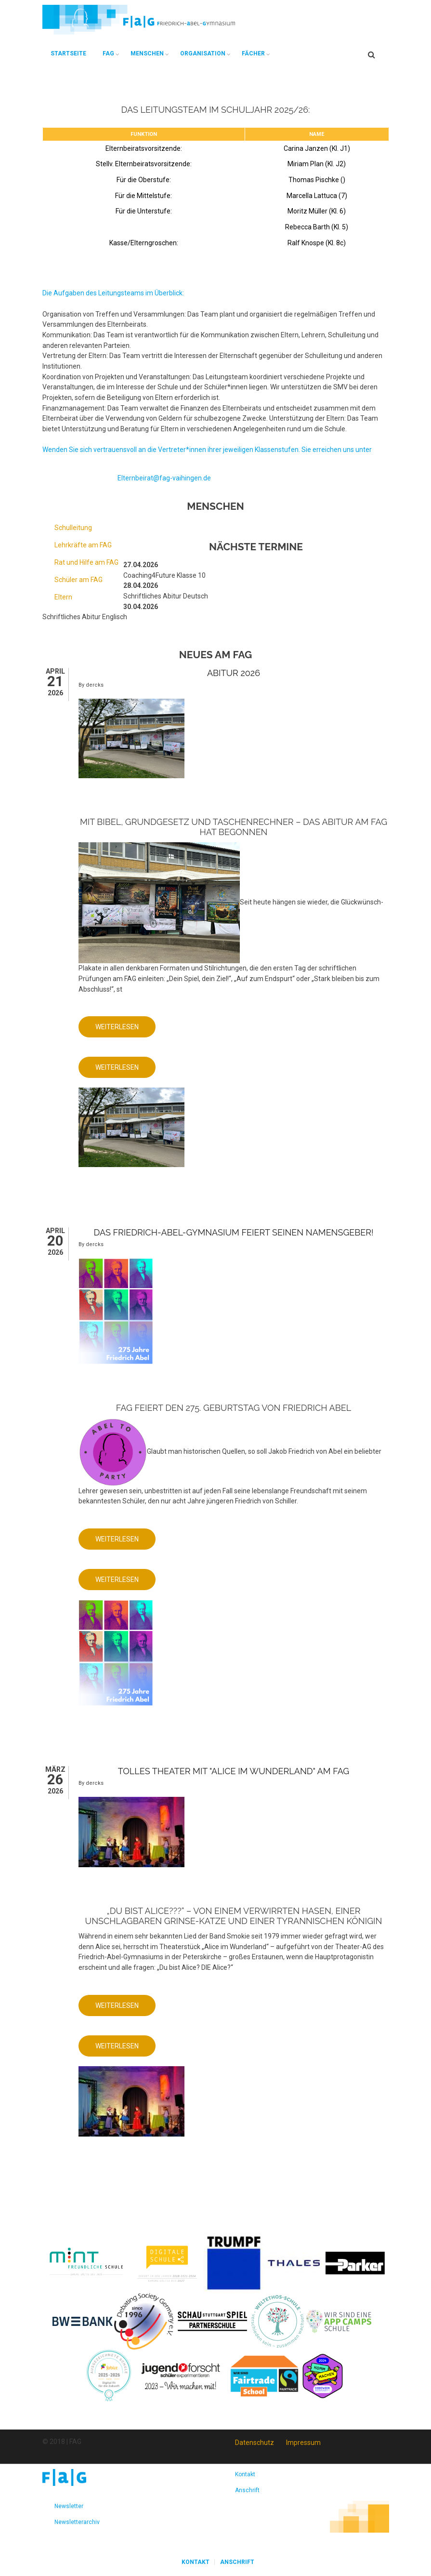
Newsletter (68, 2506)
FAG (108, 53)
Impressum (303, 2442)
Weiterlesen (125, 1030)
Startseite (68, 53)
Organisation (202, 53)
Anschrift (247, 2490)
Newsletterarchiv (77, 2522)
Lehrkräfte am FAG (83, 545)
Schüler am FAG (78, 580)
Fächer (253, 53)
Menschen (147, 53)
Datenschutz (254, 2442)
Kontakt (245, 2474)
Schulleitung (73, 527)
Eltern (63, 597)
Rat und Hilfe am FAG (86, 562)
